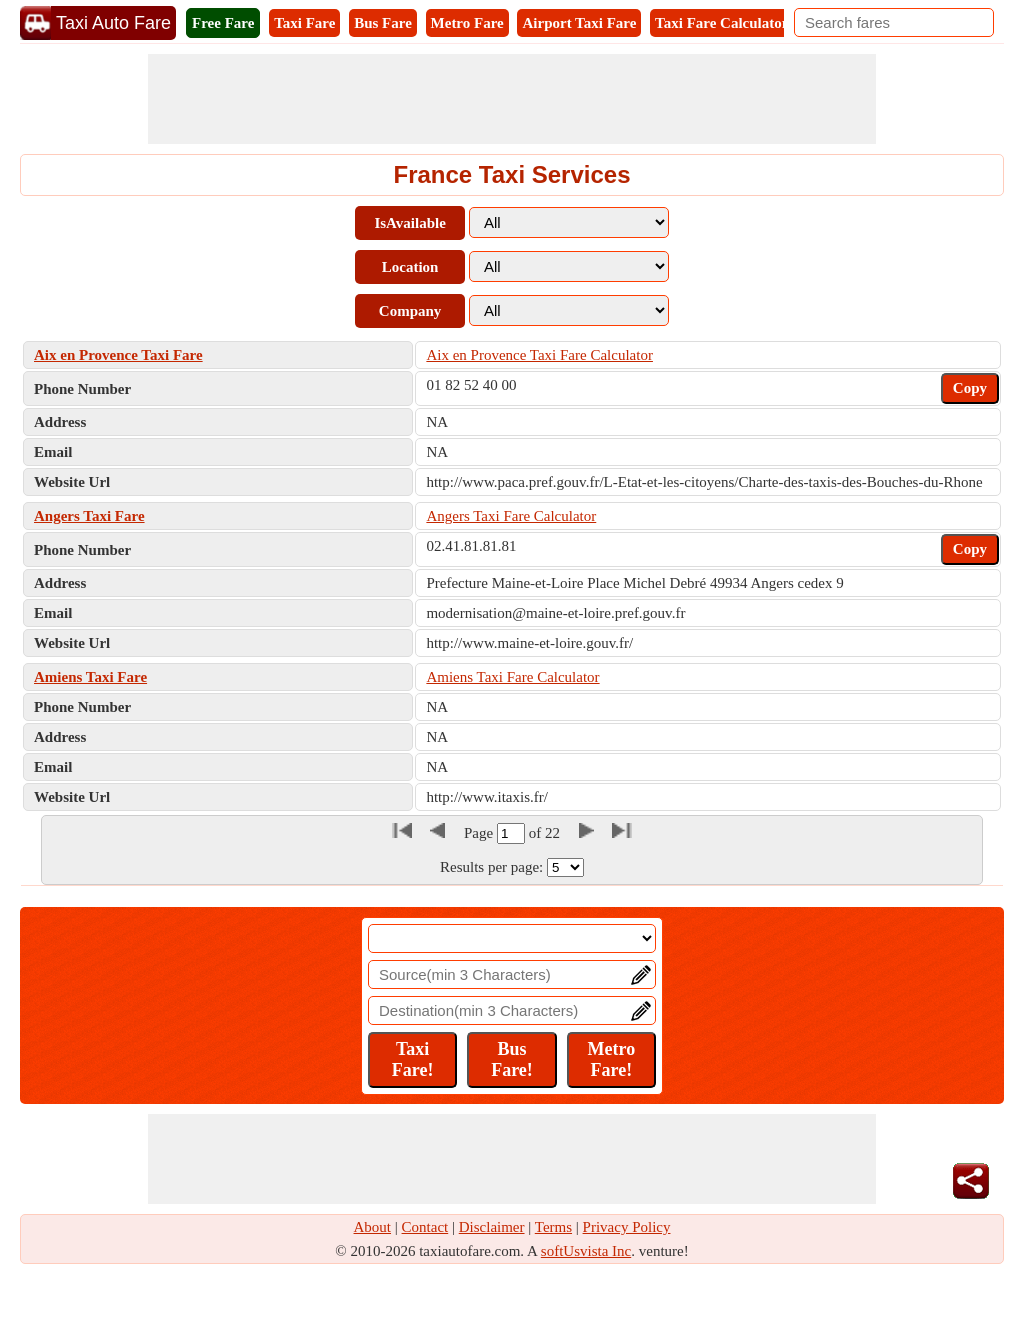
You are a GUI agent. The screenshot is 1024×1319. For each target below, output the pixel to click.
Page (480, 833)
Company (410, 311)
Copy (970, 388)
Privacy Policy (627, 1227)
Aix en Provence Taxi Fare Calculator (539, 355)
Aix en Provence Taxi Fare (118, 355)
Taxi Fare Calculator (721, 23)
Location (410, 267)
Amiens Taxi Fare (90, 677)
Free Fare (223, 23)
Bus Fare (383, 23)
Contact (425, 1227)
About (373, 1227)
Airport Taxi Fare (579, 23)
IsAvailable (409, 223)
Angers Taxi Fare (89, 516)
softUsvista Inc (586, 1251)
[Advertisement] (512, 99)
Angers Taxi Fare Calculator (511, 516)
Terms (553, 1227)
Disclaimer (492, 1227)
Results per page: (491, 867)
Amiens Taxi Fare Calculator (512, 677)
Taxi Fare (304, 23)
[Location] (512, 938)
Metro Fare (467, 23)
